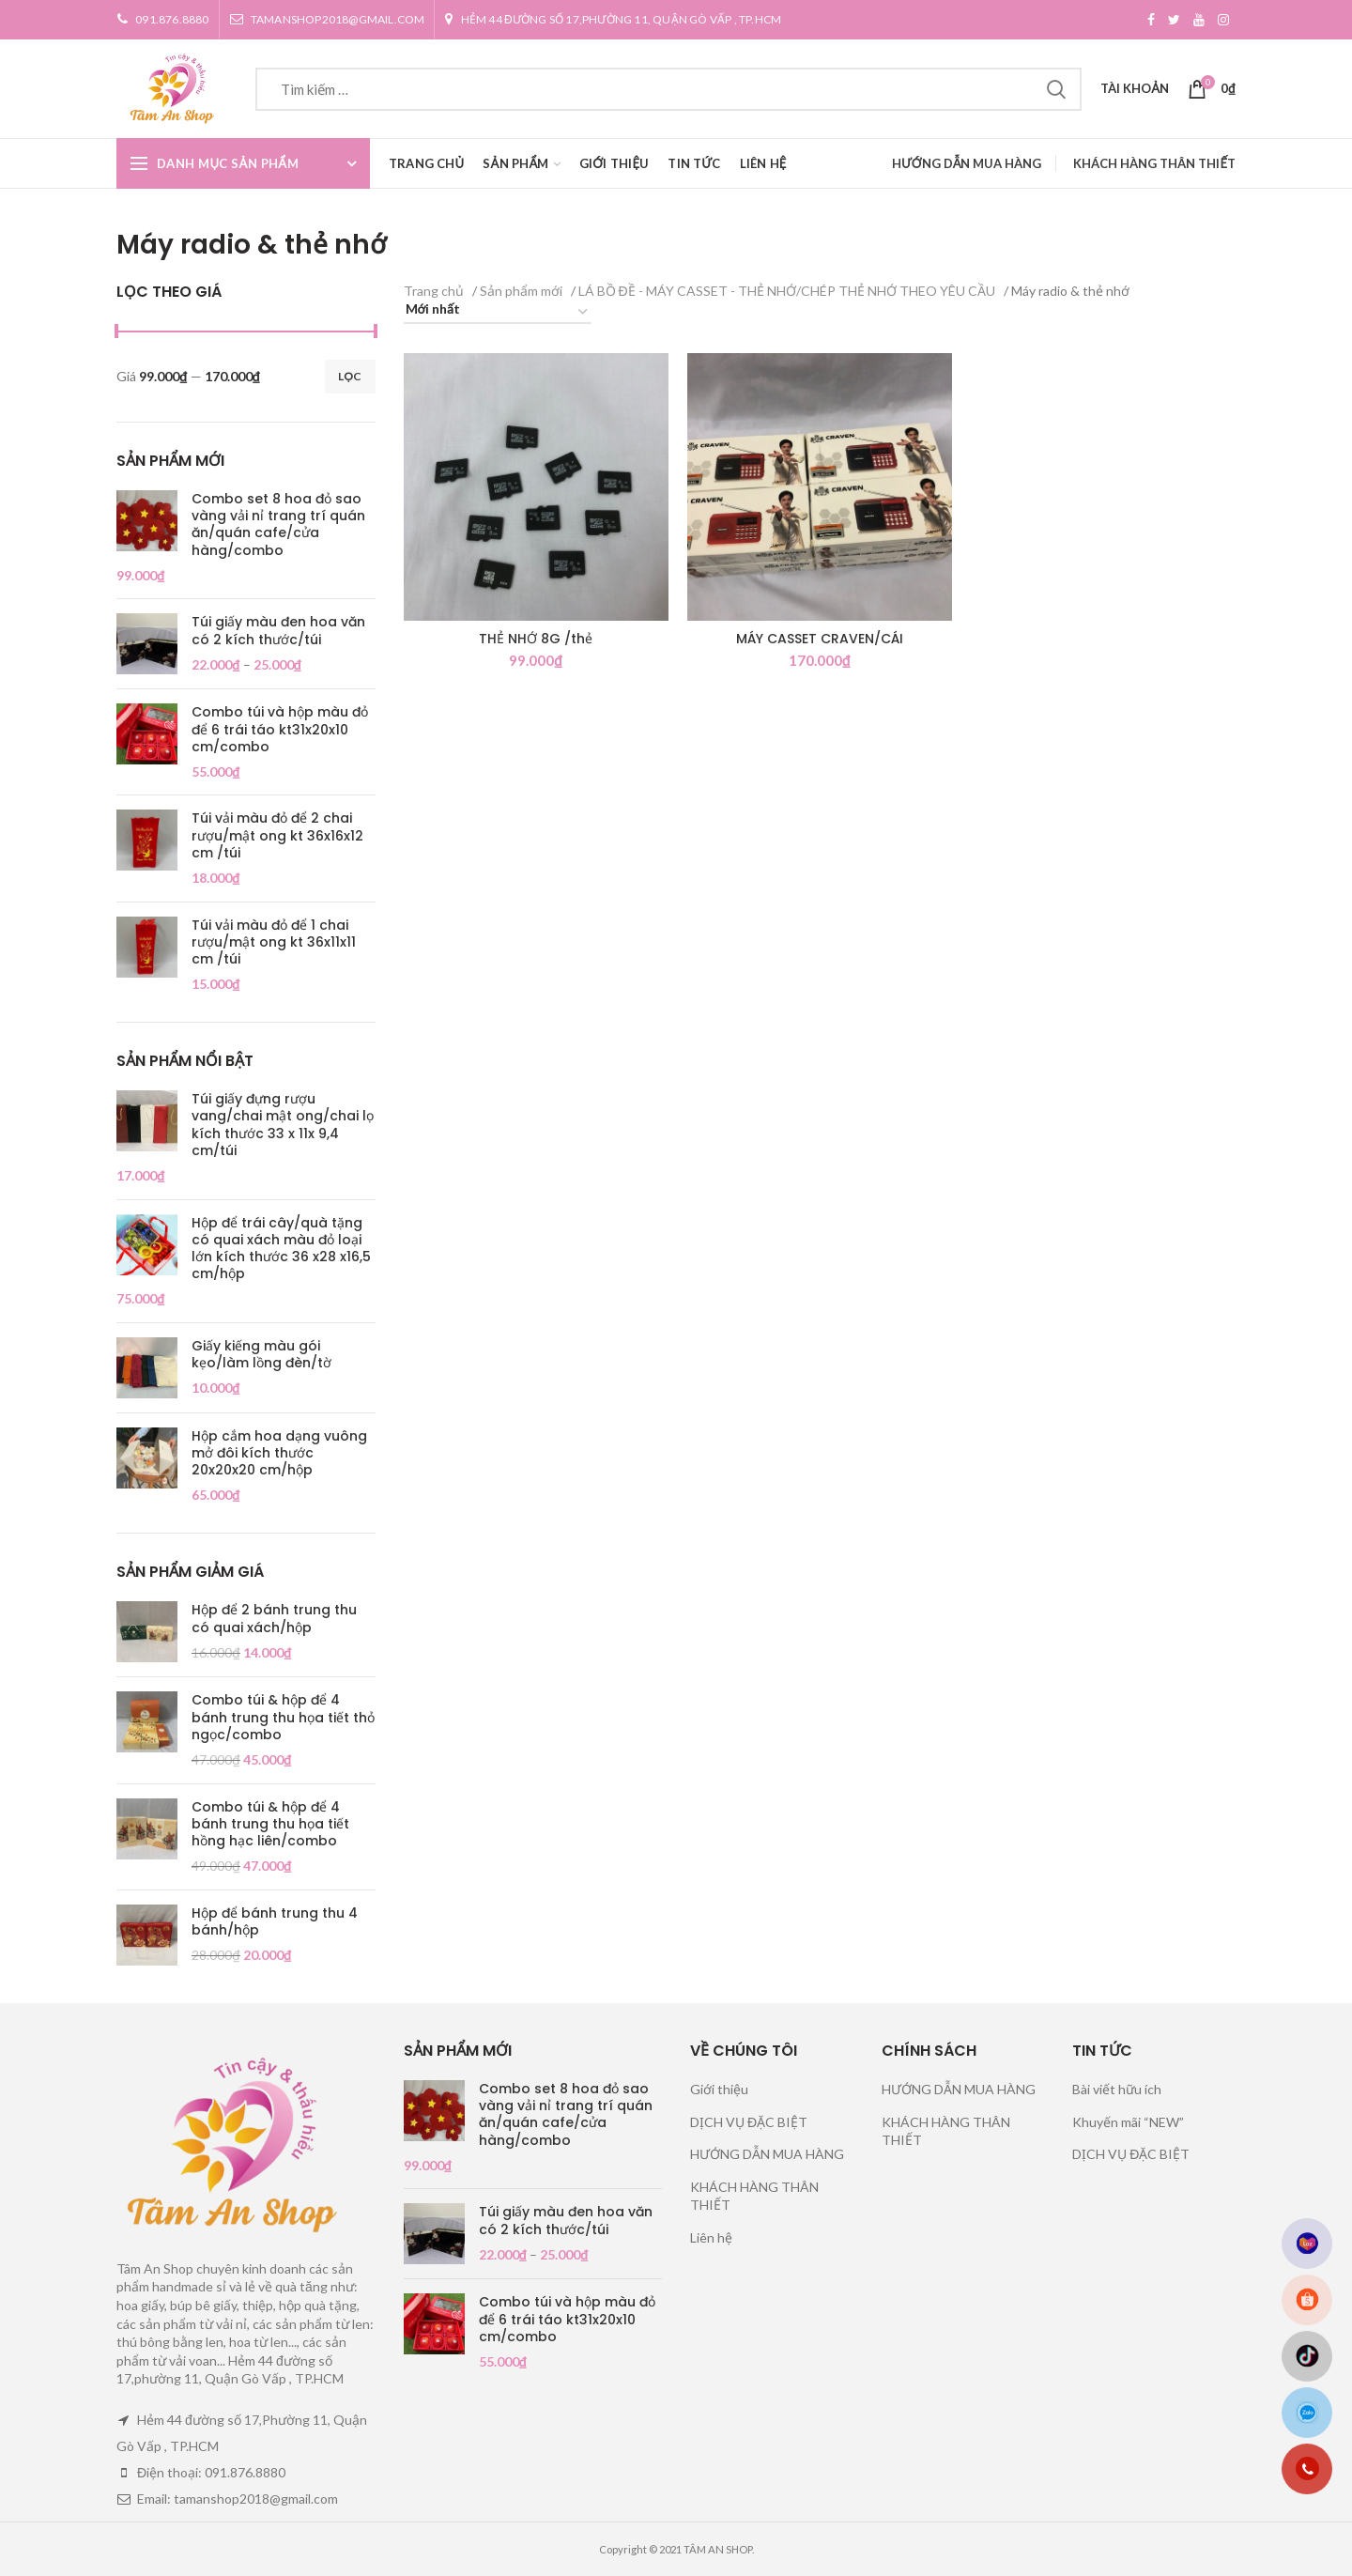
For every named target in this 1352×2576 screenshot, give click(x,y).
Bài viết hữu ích (1116, 2089)
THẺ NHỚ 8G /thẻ (535, 638)
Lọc (350, 376)
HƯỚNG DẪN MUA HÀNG (967, 163)
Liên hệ (711, 2237)
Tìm (1056, 89)
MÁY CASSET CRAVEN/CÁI (819, 638)
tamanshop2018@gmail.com (327, 19)
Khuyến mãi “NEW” (1128, 2122)
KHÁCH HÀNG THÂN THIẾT (1154, 163)
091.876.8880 (162, 19)
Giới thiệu (719, 2089)
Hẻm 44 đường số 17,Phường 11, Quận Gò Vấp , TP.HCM (612, 19)
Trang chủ (434, 291)
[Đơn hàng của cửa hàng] (498, 312)
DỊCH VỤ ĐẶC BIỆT (748, 2122)
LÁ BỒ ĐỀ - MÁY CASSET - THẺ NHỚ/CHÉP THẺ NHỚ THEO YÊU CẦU (786, 291)
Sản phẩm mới (521, 291)
